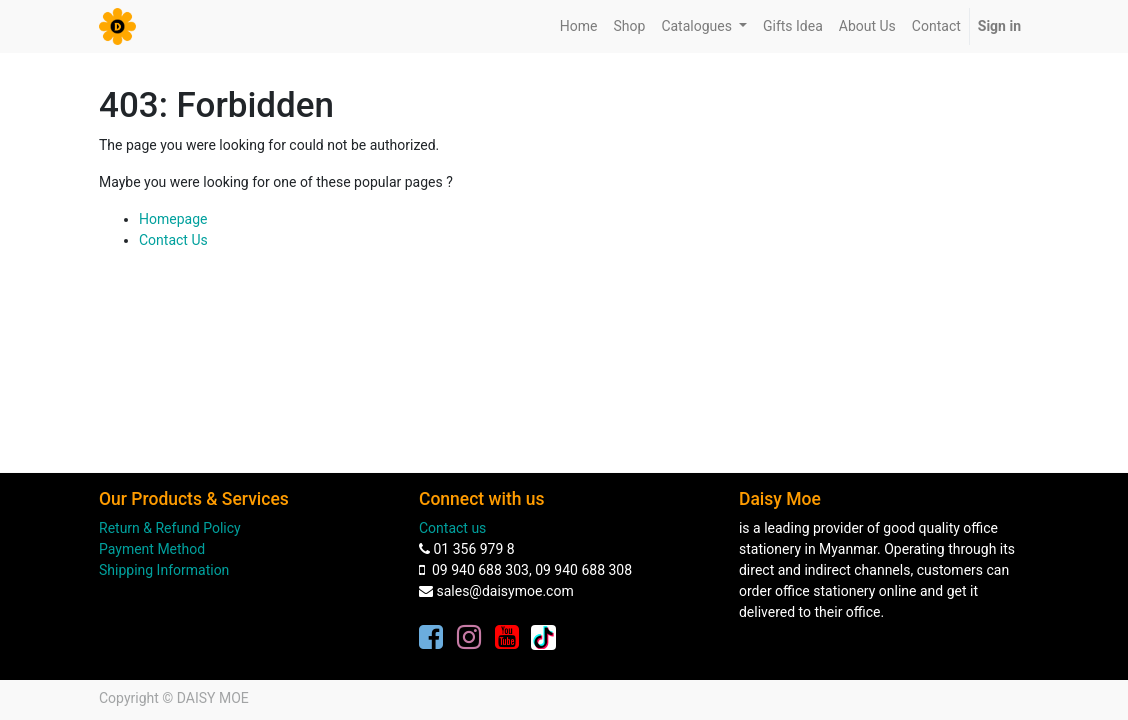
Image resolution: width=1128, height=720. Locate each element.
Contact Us (173, 240)
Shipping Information (164, 570)
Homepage (173, 219)
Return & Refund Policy (170, 528)
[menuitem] (579, 26)
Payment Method (152, 549)
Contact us (452, 528)
